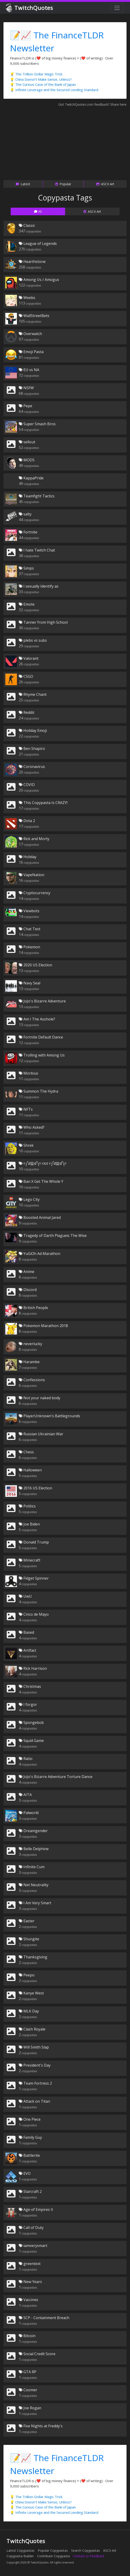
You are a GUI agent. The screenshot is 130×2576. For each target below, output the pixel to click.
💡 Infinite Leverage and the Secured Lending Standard (54, 89)
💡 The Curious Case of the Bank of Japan (43, 84)
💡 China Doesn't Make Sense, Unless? (41, 79)
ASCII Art (105, 184)
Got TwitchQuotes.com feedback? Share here (92, 104)
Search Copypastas (85, 2550)
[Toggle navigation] (117, 7)
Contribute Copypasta (53, 2556)
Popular (63, 184)
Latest (23, 184)
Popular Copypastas (53, 2550)
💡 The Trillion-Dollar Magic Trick (36, 74)
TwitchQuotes (29, 7)
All (38, 211)
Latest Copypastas (20, 2550)
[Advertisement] (65, 142)
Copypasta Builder (20, 2556)
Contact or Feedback (88, 2556)
